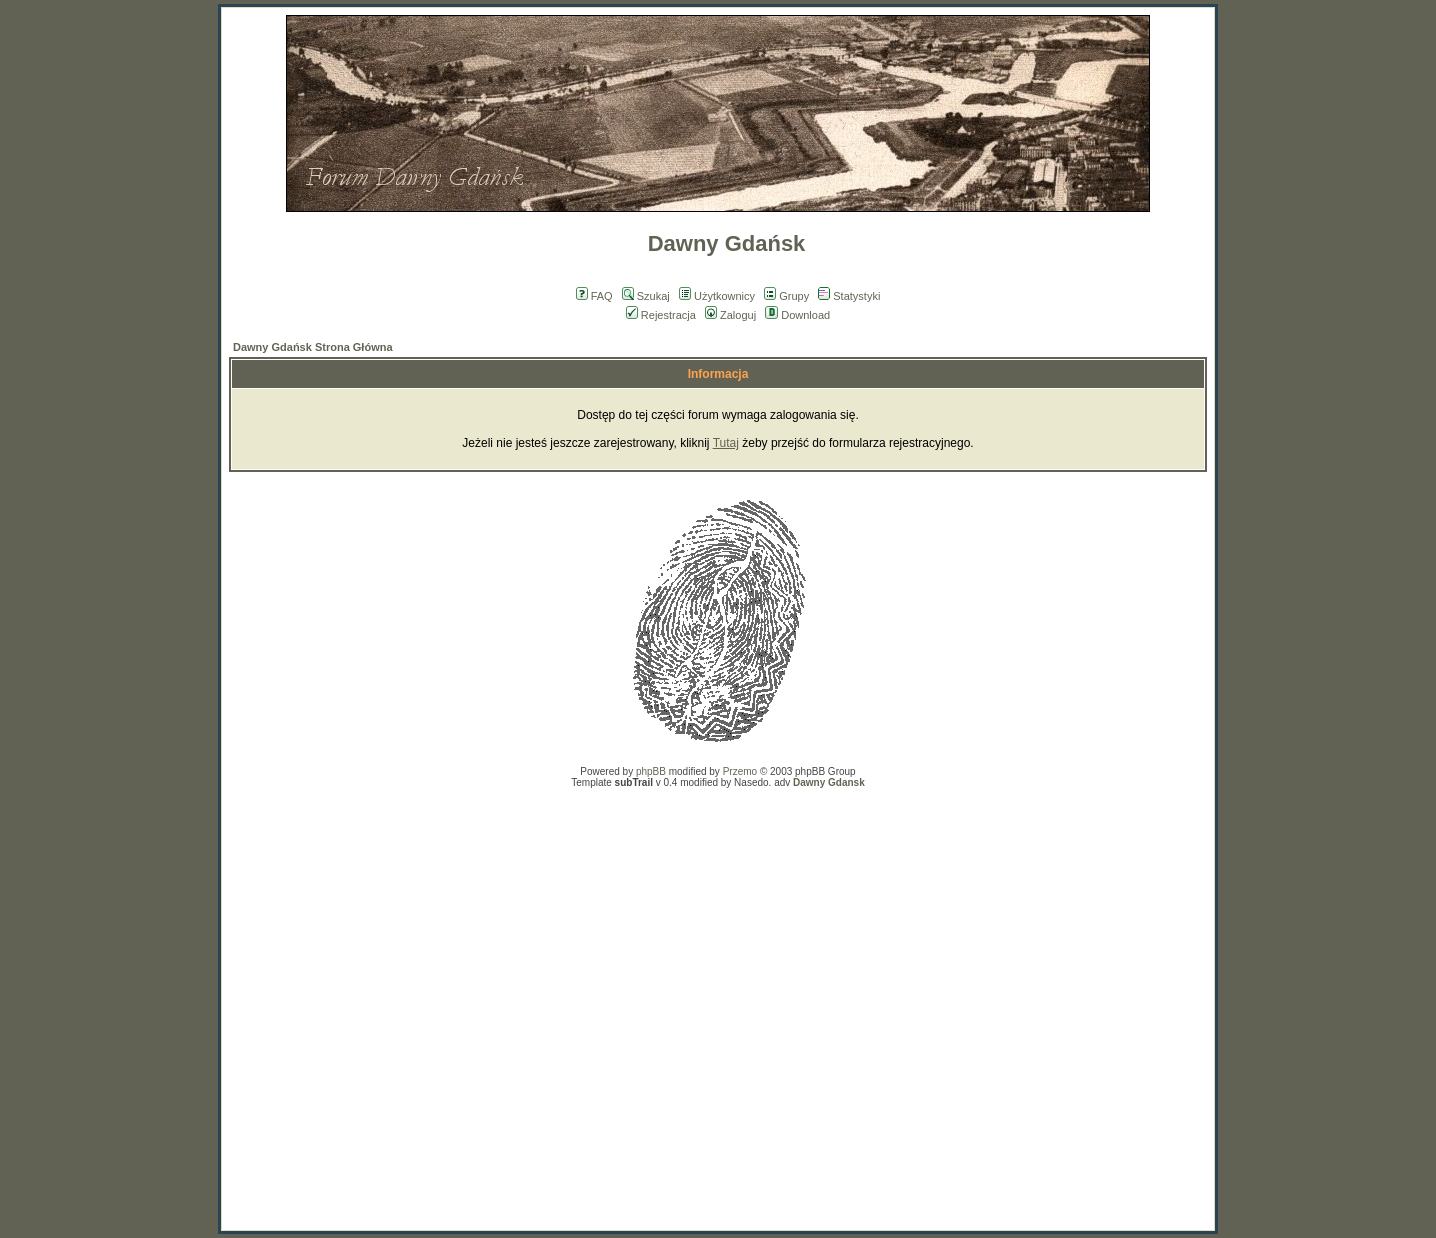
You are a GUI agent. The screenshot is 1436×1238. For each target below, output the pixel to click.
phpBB (651, 771)
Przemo (740, 771)
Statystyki (849, 296)
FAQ (594, 296)
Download (797, 315)
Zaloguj (730, 315)
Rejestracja (661, 315)
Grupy (786, 296)
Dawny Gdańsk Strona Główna (313, 347)
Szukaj (646, 296)
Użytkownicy (717, 296)
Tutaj (726, 443)
